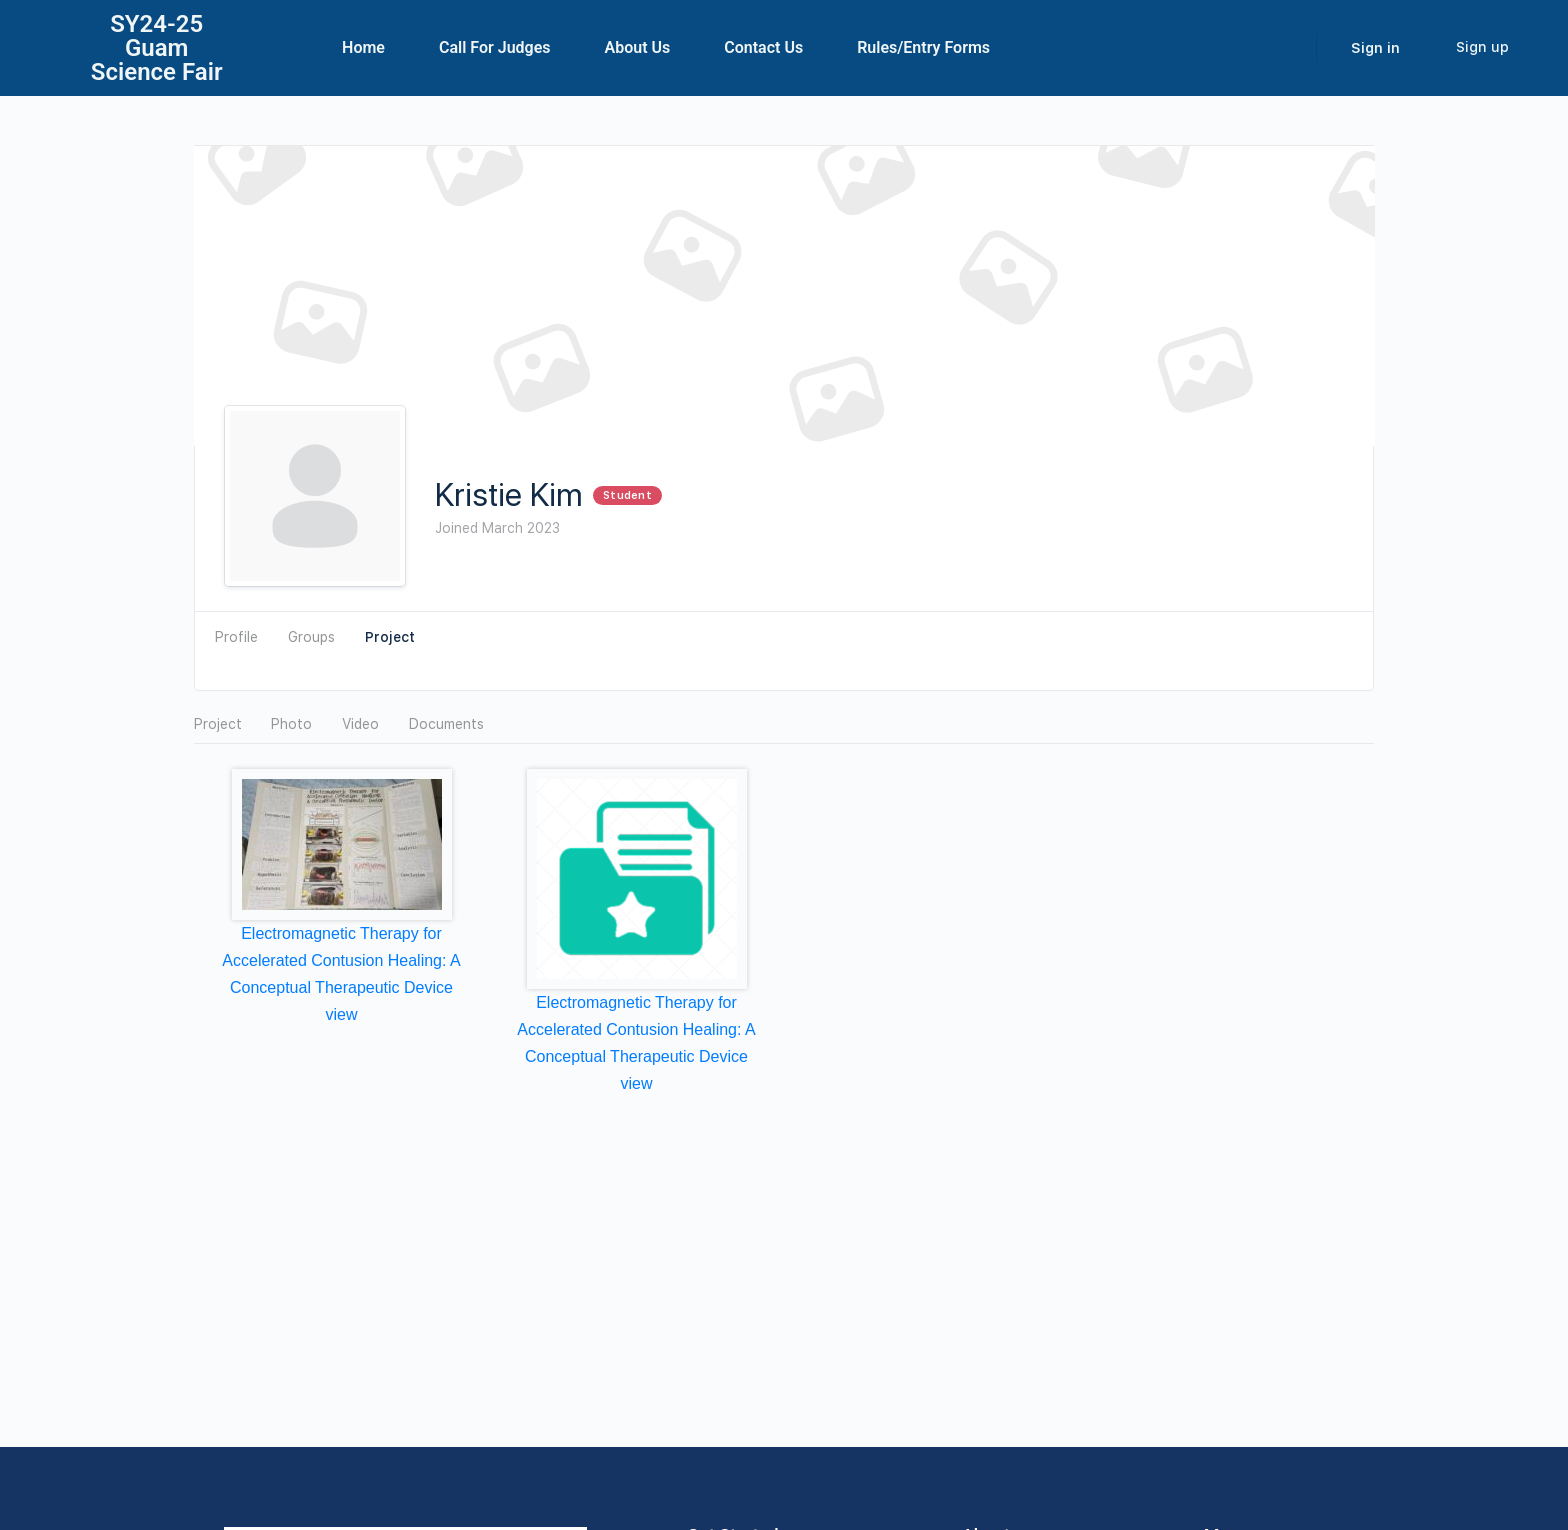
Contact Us (763, 47)
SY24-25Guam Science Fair (157, 48)
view (341, 1014)
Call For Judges (495, 47)
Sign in (1375, 48)
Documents (446, 724)
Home (363, 47)
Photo (291, 724)
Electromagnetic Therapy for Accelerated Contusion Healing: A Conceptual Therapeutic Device (341, 960)
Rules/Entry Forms (923, 47)
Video (360, 724)
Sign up (1482, 47)
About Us (638, 47)
